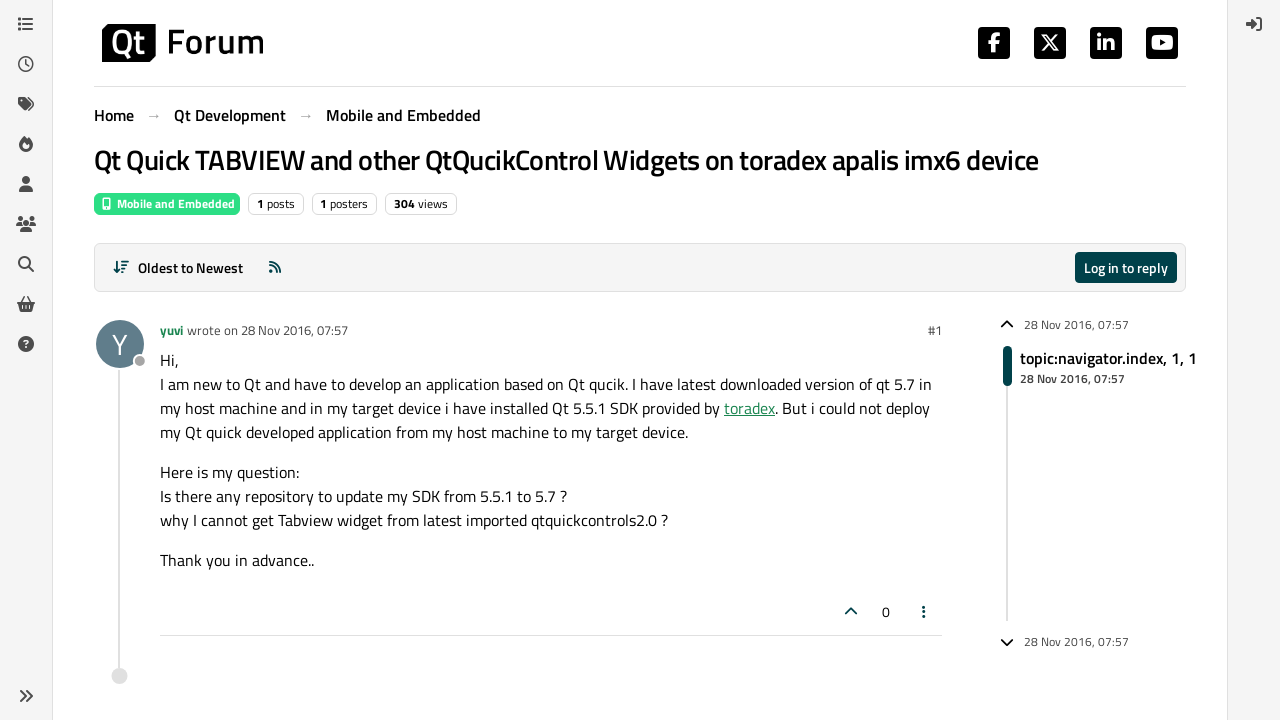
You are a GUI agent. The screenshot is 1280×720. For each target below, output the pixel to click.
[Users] (26, 184)
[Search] (26, 264)
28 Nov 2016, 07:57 (294, 330)
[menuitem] (1254, 24)
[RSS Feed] (275, 267)
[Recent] (26, 64)
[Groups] (26, 224)
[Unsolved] (26, 344)
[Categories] (26, 24)
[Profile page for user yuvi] (120, 344)
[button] (26, 696)
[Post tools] (925, 611)
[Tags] (26, 104)
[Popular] (26, 144)
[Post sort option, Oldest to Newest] (177, 267)
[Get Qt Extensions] (26, 304)
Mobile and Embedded (167, 203)
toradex (749, 408)
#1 (935, 330)
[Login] (1254, 24)
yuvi (171, 330)
